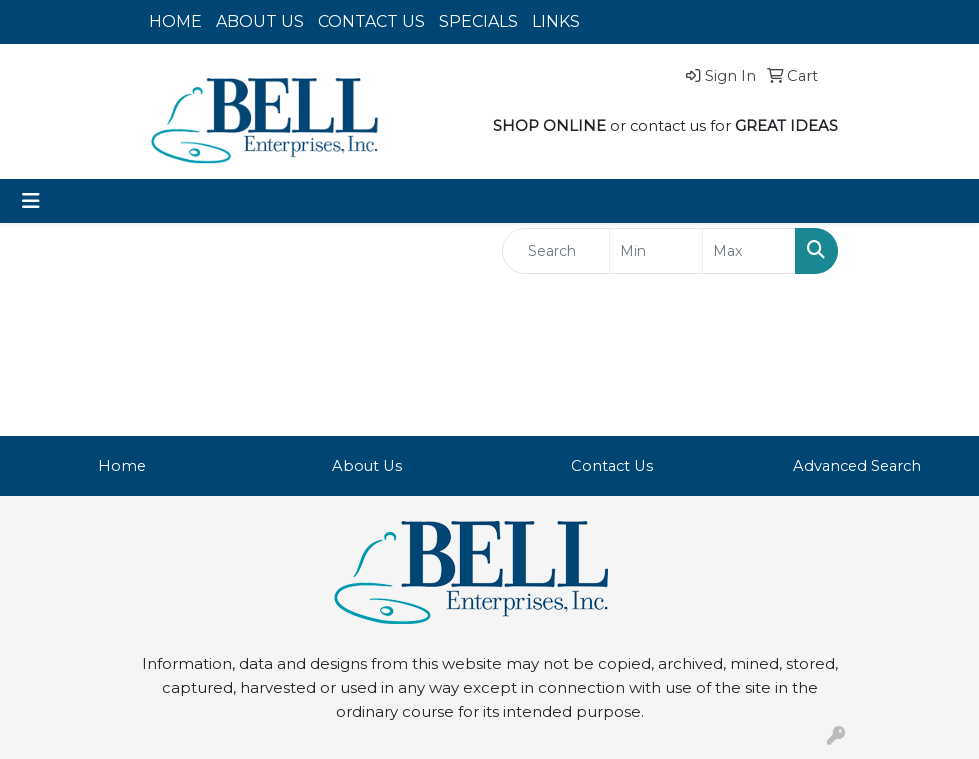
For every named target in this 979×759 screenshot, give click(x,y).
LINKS (556, 21)
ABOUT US (260, 21)
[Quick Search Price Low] (656, 251)
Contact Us (612, 466)
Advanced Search (857, 466)
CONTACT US (371, 21)
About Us (367, 466)
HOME (175, 21)
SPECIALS (478, 21)
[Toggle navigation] (31, 201)
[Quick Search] (556, 251)
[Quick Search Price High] (749, 251)
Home (122, 466)
